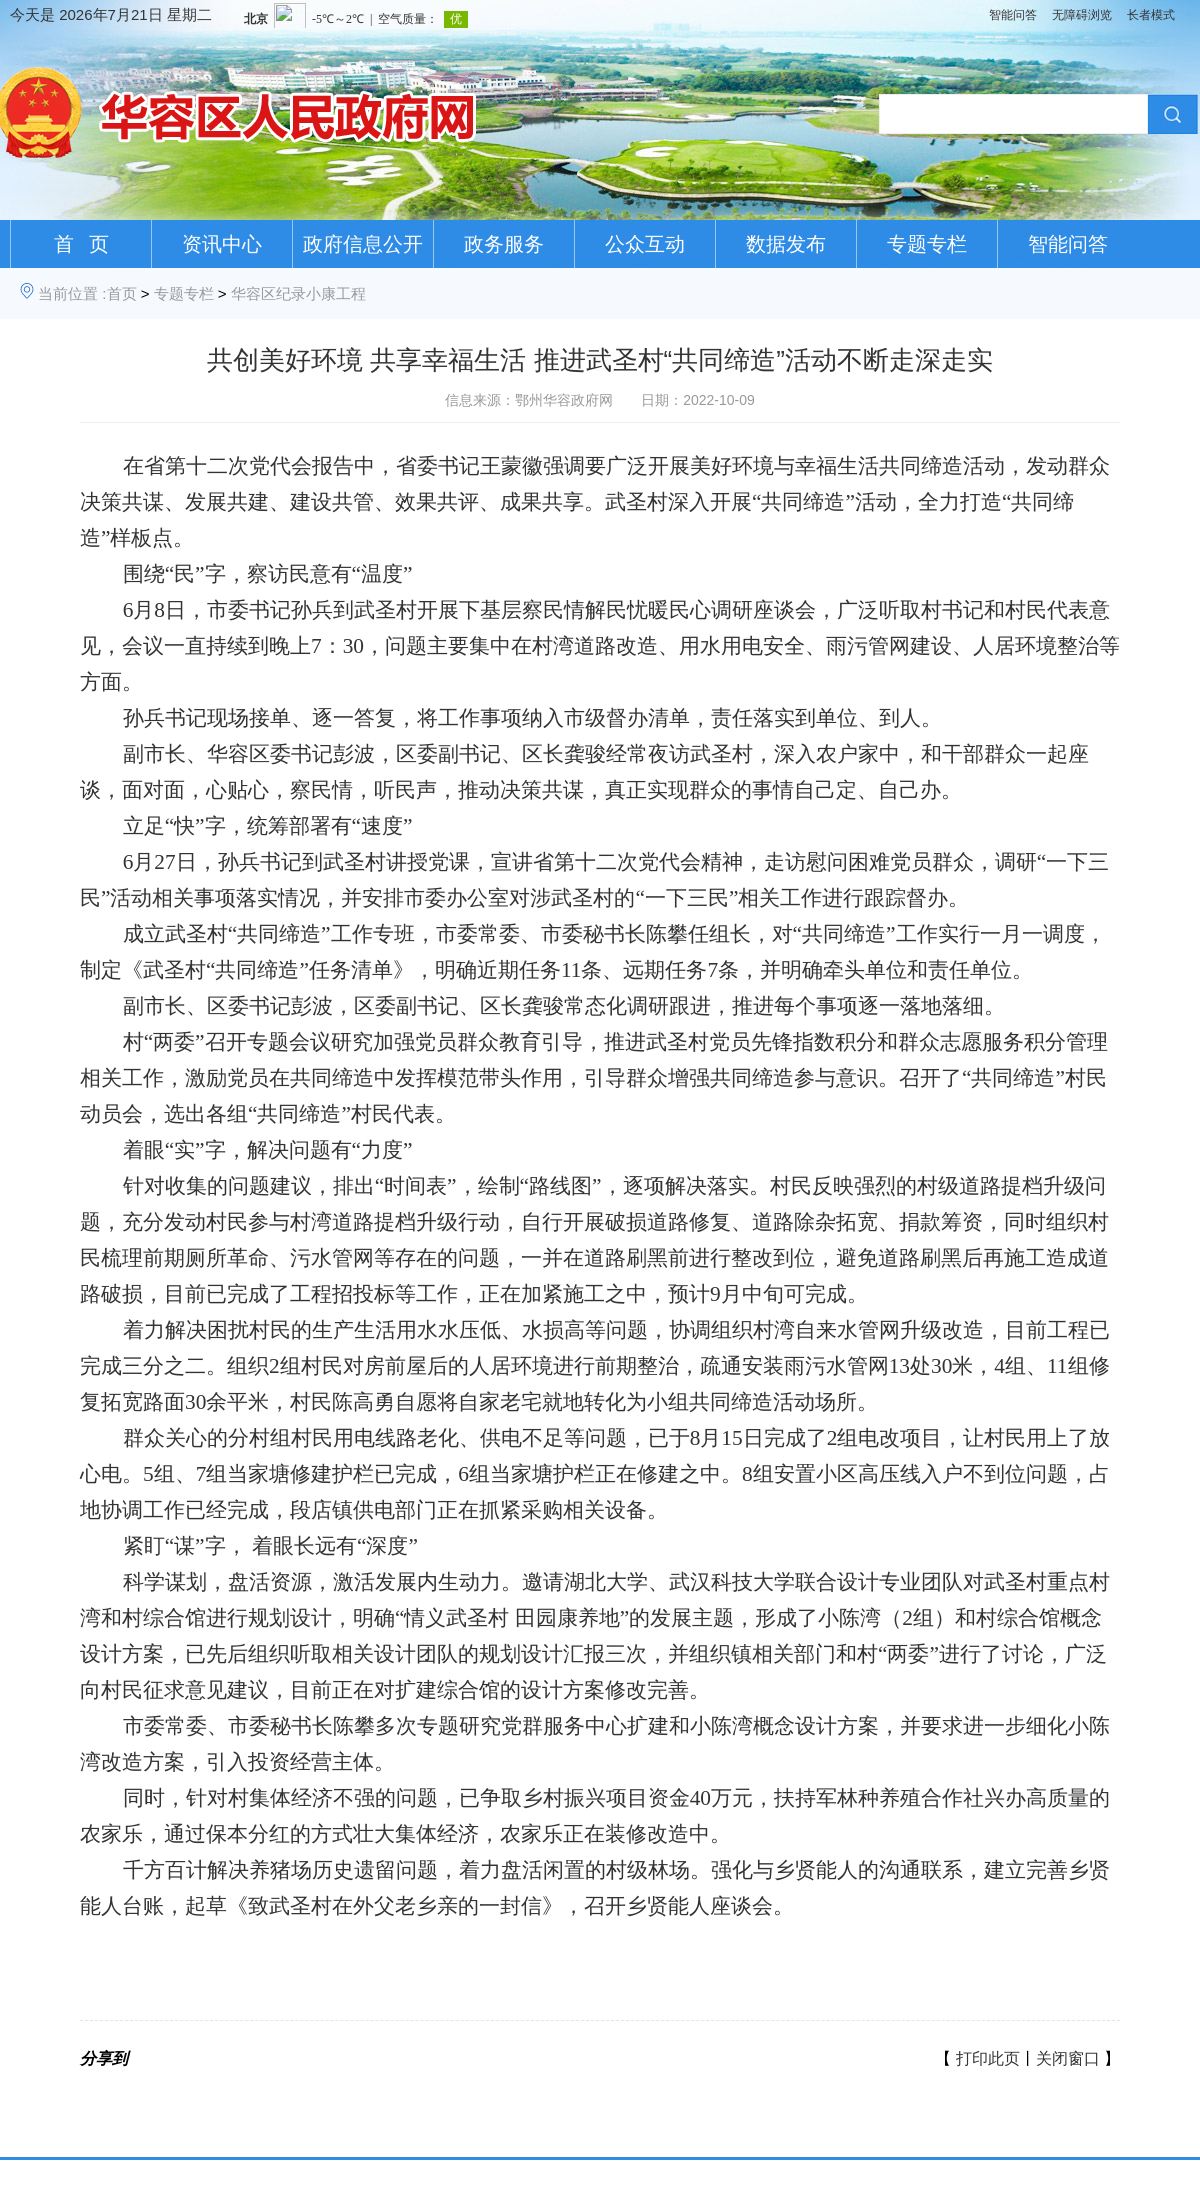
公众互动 (645, 244)
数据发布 (786, 244)
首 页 (81, 244)
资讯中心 (222, 244)
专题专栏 (927, 244)
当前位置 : (72, 293)
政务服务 (504, 244)
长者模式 (1151, 15)
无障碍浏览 (1082, 15)
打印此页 (988, 2058)
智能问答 (1013, 15)
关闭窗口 (1068, 2058)
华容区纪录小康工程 (298, 293)
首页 (122, 293)
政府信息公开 (363, 244)
